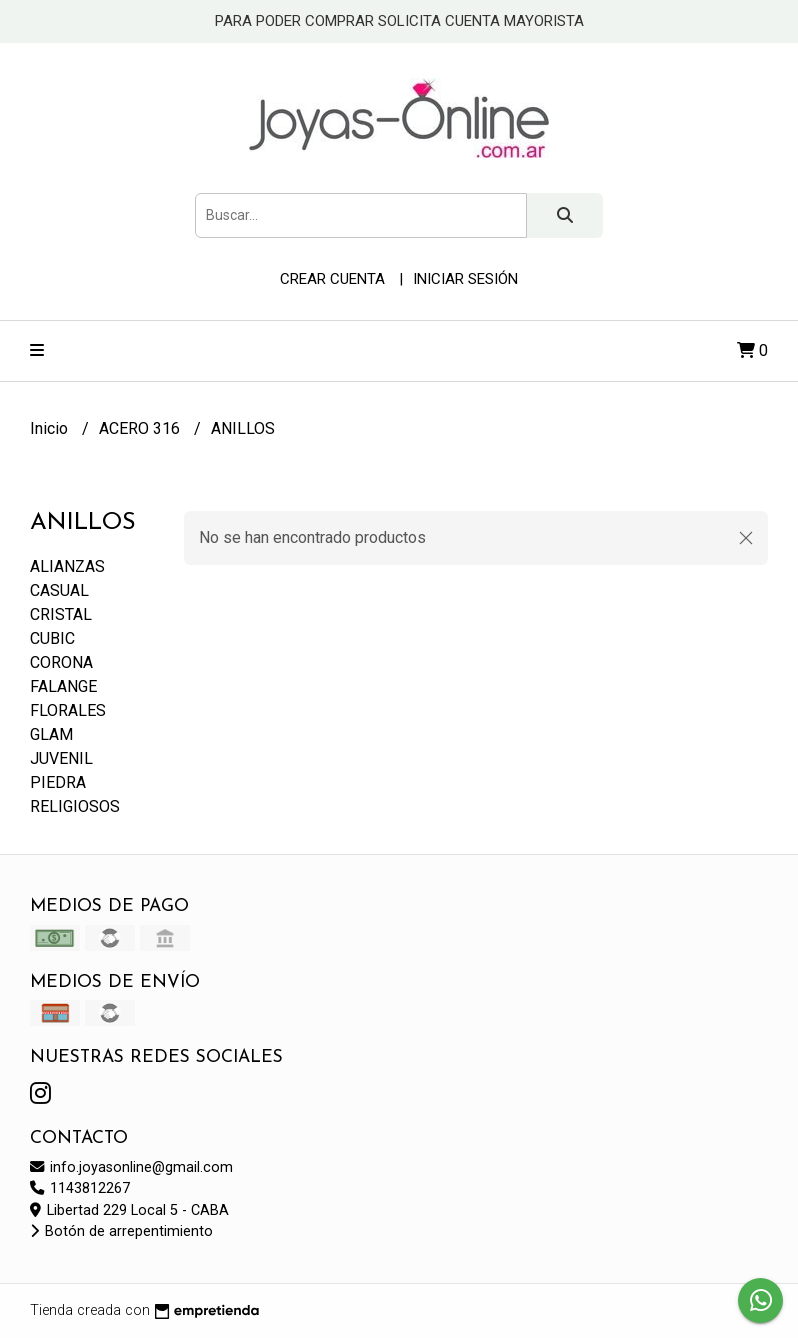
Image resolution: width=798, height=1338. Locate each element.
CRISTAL (61, 614)
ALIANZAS (67, 566)
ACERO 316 (141, 428)
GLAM (51, 734)
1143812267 (80, 1188)
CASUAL (59, 590)
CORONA (61, 662)
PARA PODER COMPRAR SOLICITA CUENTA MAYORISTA (399, 21)
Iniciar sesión (465, 279)
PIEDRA (58, 782)
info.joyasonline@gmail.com (131, 1167)
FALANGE (63, 686)
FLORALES (68, 710)
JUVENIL (61, 758)
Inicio (51, 428)
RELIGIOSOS (75, 806)
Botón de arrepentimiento (121, 1231)
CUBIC (52, 638)
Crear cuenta (332, 279)
